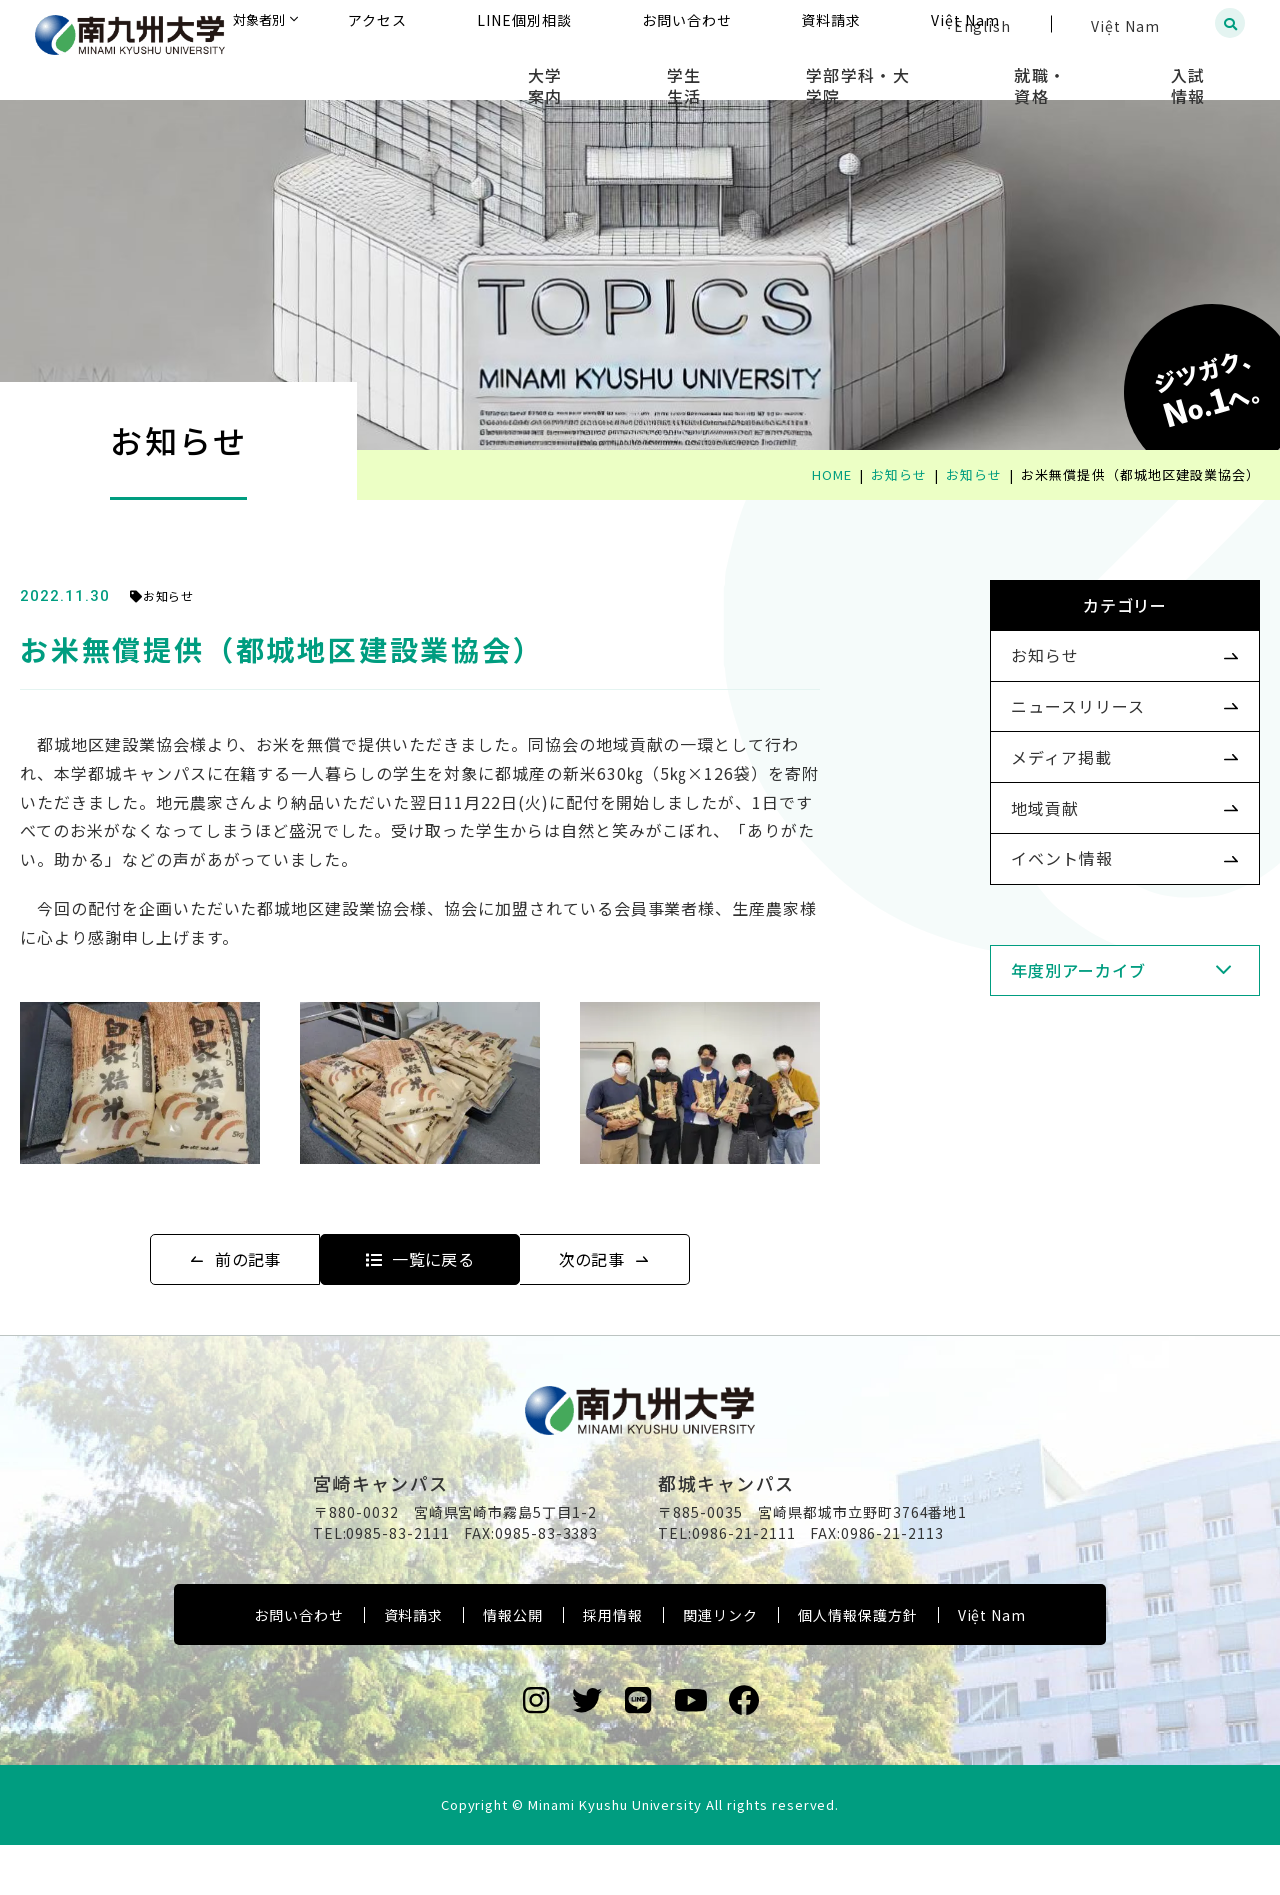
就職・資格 (1087, 70)
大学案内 (682, 70)
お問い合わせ (299, 1665)
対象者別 (459, 24)
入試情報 (1205, 70)
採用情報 (613, 1665)
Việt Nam (992, 1665)
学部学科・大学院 (935, 70)
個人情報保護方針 (858, 1665)
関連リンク (720, 1665)
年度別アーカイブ (1046, 1049)
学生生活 (791, 70)
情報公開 (513, 1665)
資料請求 (414, 1665)
